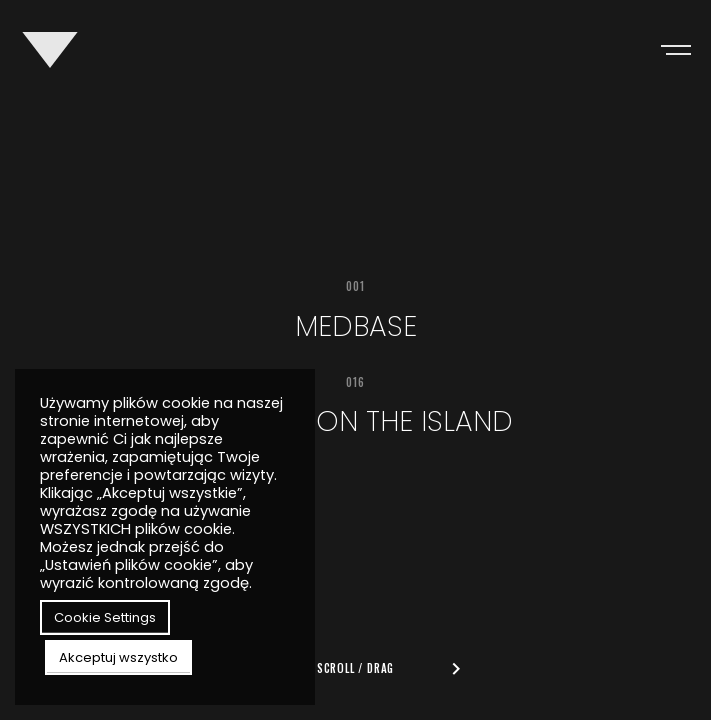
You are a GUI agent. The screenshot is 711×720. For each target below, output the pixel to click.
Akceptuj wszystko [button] (118, 657)
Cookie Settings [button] (105, 617)
